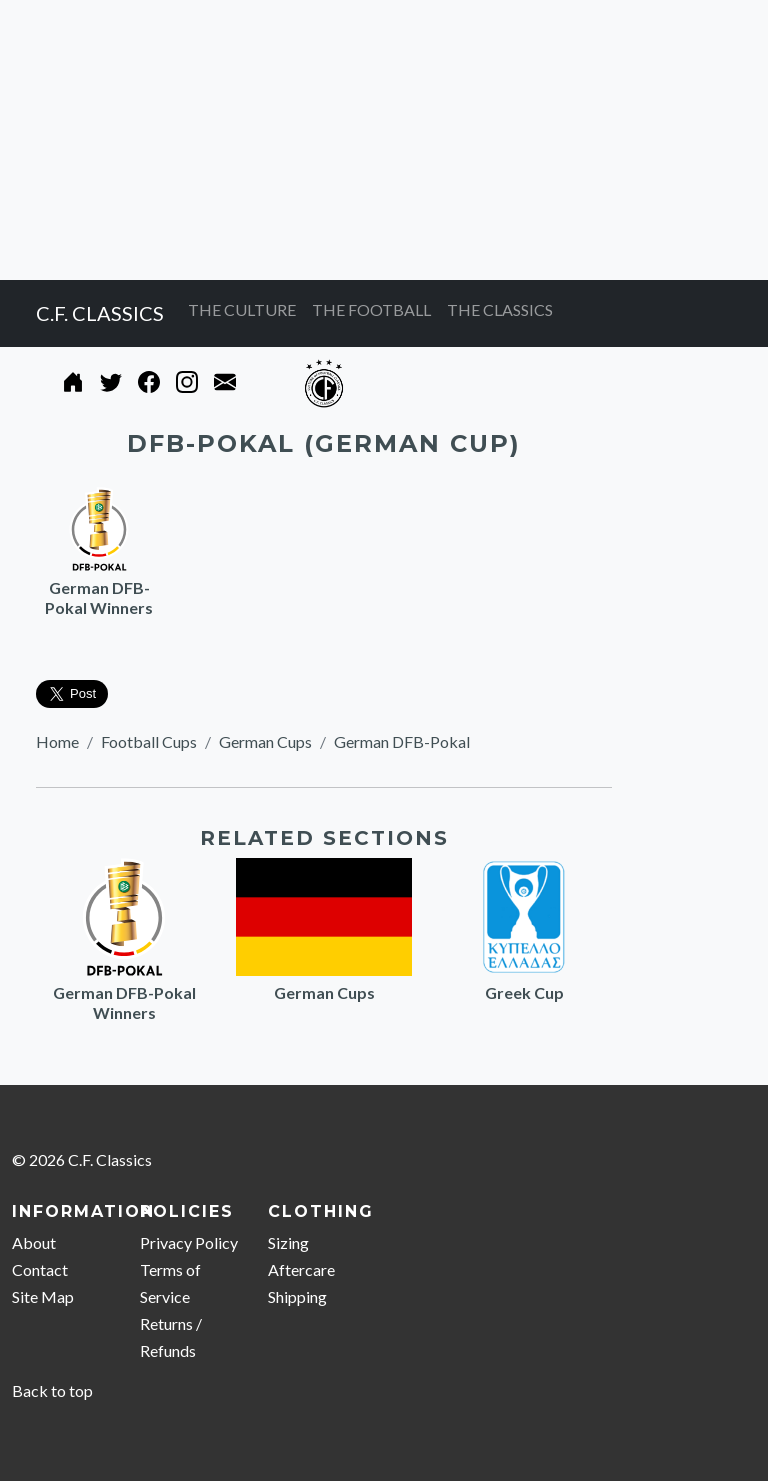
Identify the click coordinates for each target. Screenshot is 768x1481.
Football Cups (149, 741)
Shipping (297, 1296)
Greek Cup (524, 992)
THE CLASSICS (500, 309)
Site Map (43, 1296)
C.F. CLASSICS (100, 313)
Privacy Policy (189, 1242)
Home (57, 741)
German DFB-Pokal (402, 741)
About (34, 1242)
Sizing (288, 1242)
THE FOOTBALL (371, 309)
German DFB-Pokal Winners (99, 597)
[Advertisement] (384, 140)
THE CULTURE (242, 309)
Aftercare (301, 1269)
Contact (40, 1269)
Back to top (52, 1390)
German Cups (265, 741)
